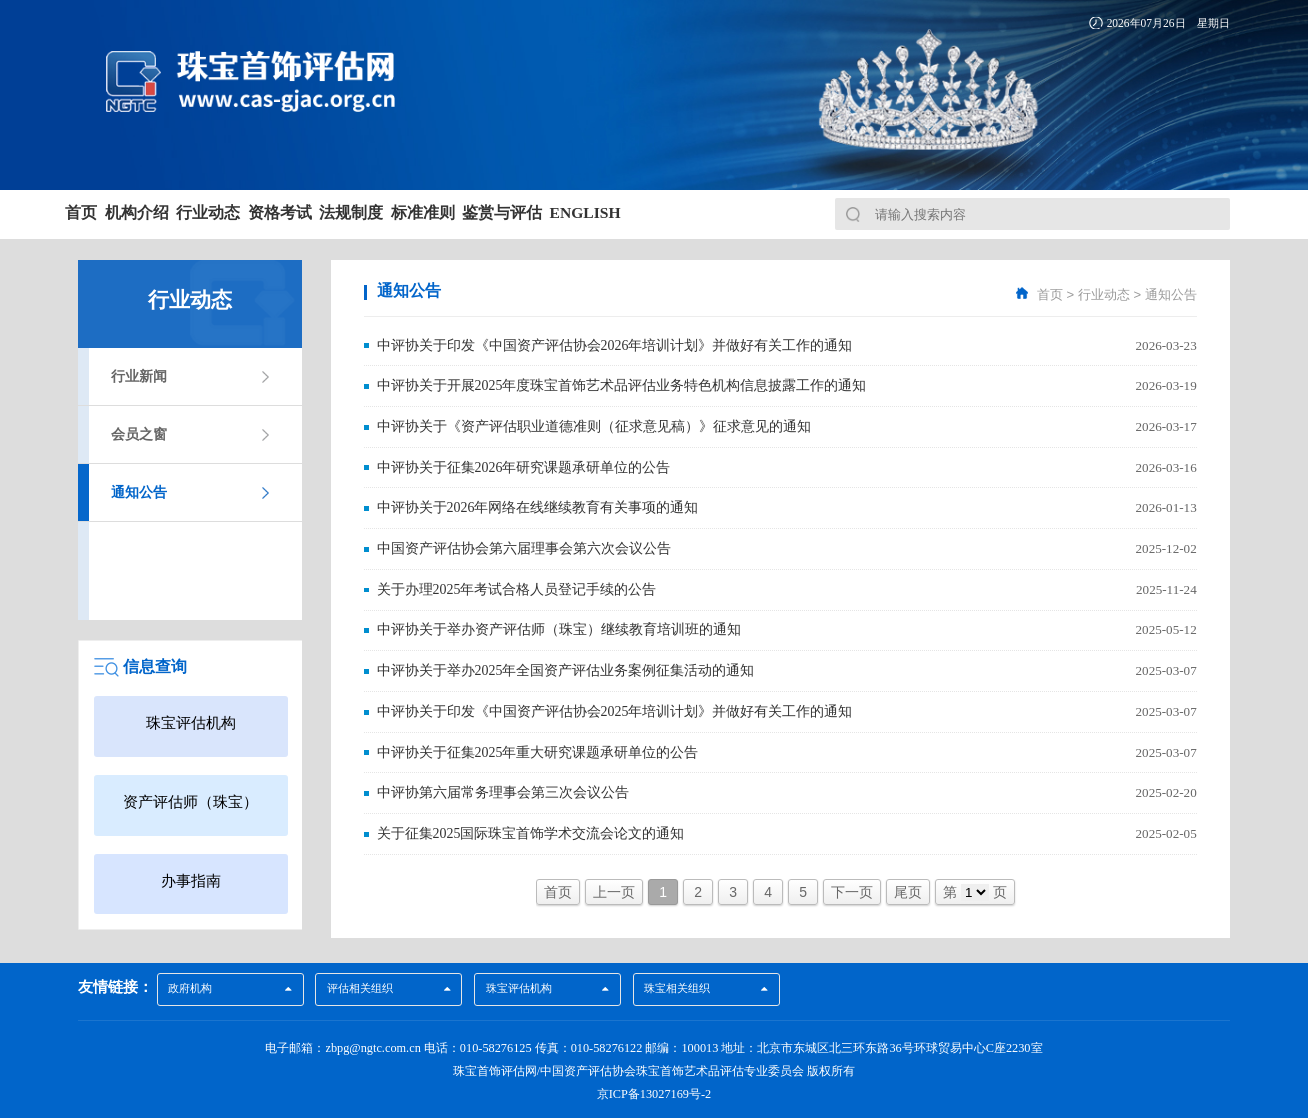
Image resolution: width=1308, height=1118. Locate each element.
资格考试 (426, 212)
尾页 (908, 888)
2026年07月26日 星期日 (1168, 23)
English (898, 212)
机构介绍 (200, 212)
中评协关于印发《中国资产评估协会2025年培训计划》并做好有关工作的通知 (615, 707)
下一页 (852, 888)
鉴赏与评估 (774, 212)
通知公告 (139, 492)
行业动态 (313, 212)
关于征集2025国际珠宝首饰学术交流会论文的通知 (531, 828)
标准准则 (653, 212)
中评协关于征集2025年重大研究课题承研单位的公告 (538, 747)
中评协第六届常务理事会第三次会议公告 (503, 788)
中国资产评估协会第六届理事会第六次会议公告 (524, 546)
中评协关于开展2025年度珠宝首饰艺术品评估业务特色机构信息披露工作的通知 (622, 384)
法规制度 (539, 212)
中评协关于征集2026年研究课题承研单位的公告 (524, 465)
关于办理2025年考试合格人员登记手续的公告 (517, 586)
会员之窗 (139, 434)
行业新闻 (139, 376)
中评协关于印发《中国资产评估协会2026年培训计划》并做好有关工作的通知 (615, 344)
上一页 (614, 888)
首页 (103, 212)
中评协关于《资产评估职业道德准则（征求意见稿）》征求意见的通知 (594, 425)
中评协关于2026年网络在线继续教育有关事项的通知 (538, 505)
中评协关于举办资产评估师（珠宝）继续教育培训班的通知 (559, 626)
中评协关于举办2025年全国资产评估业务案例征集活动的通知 (566, 667)
